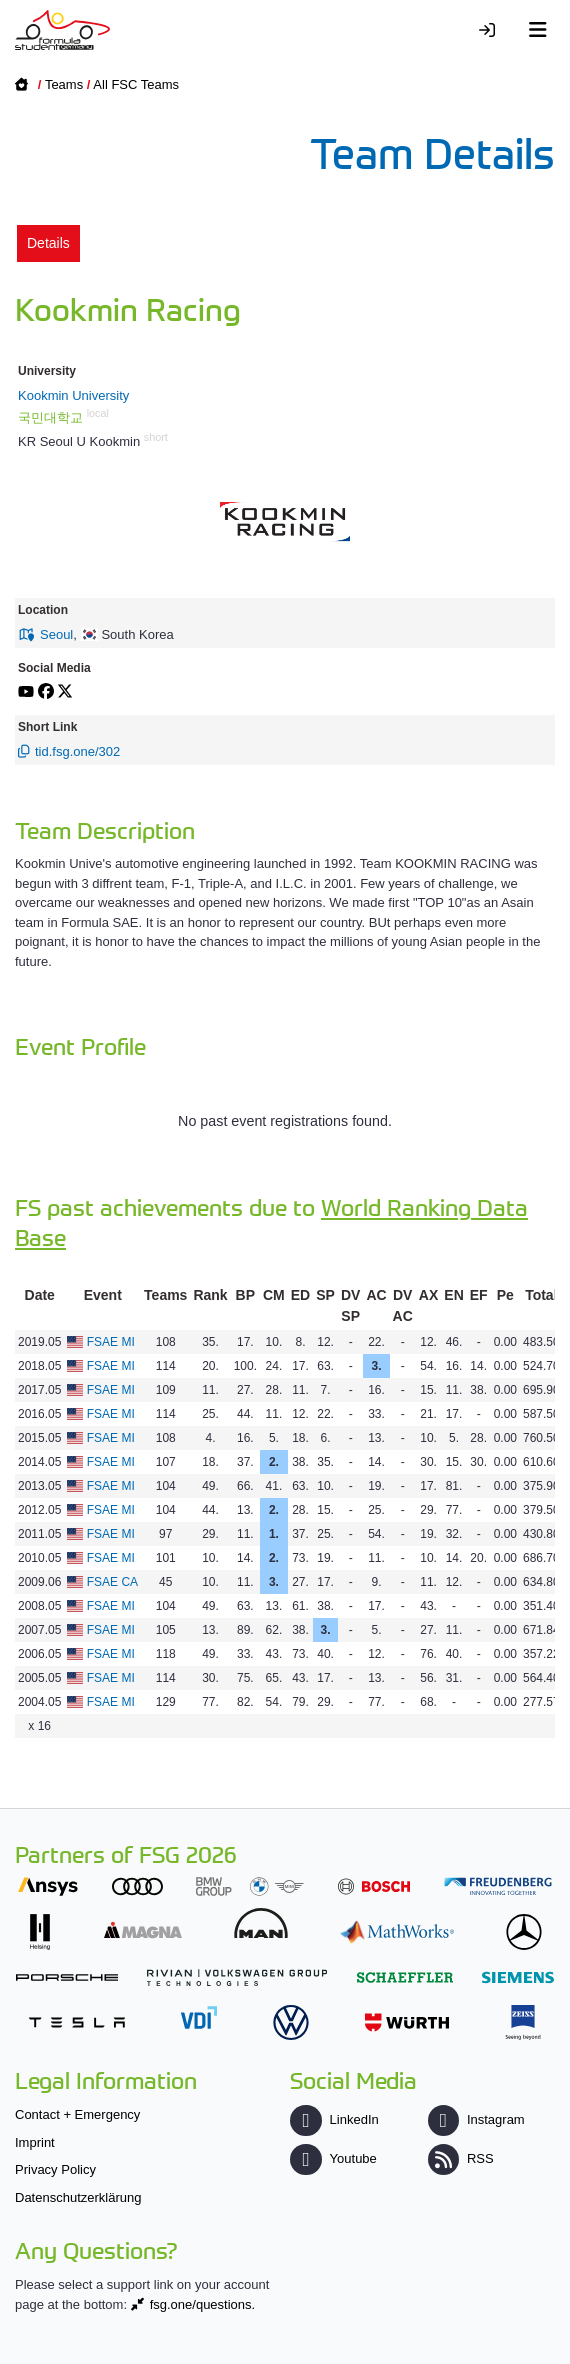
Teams (64, 84)
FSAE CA (112, 1582)
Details (48, 243)
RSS (461, 2158)
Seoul (56, 634)
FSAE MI (111, 1342)
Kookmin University (73, 395)
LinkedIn (334, 2119)
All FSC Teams (136, 84)
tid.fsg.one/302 (77, 751)
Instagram (476, 2119)
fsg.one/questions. (203, 2304)
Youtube (333, 2158)
